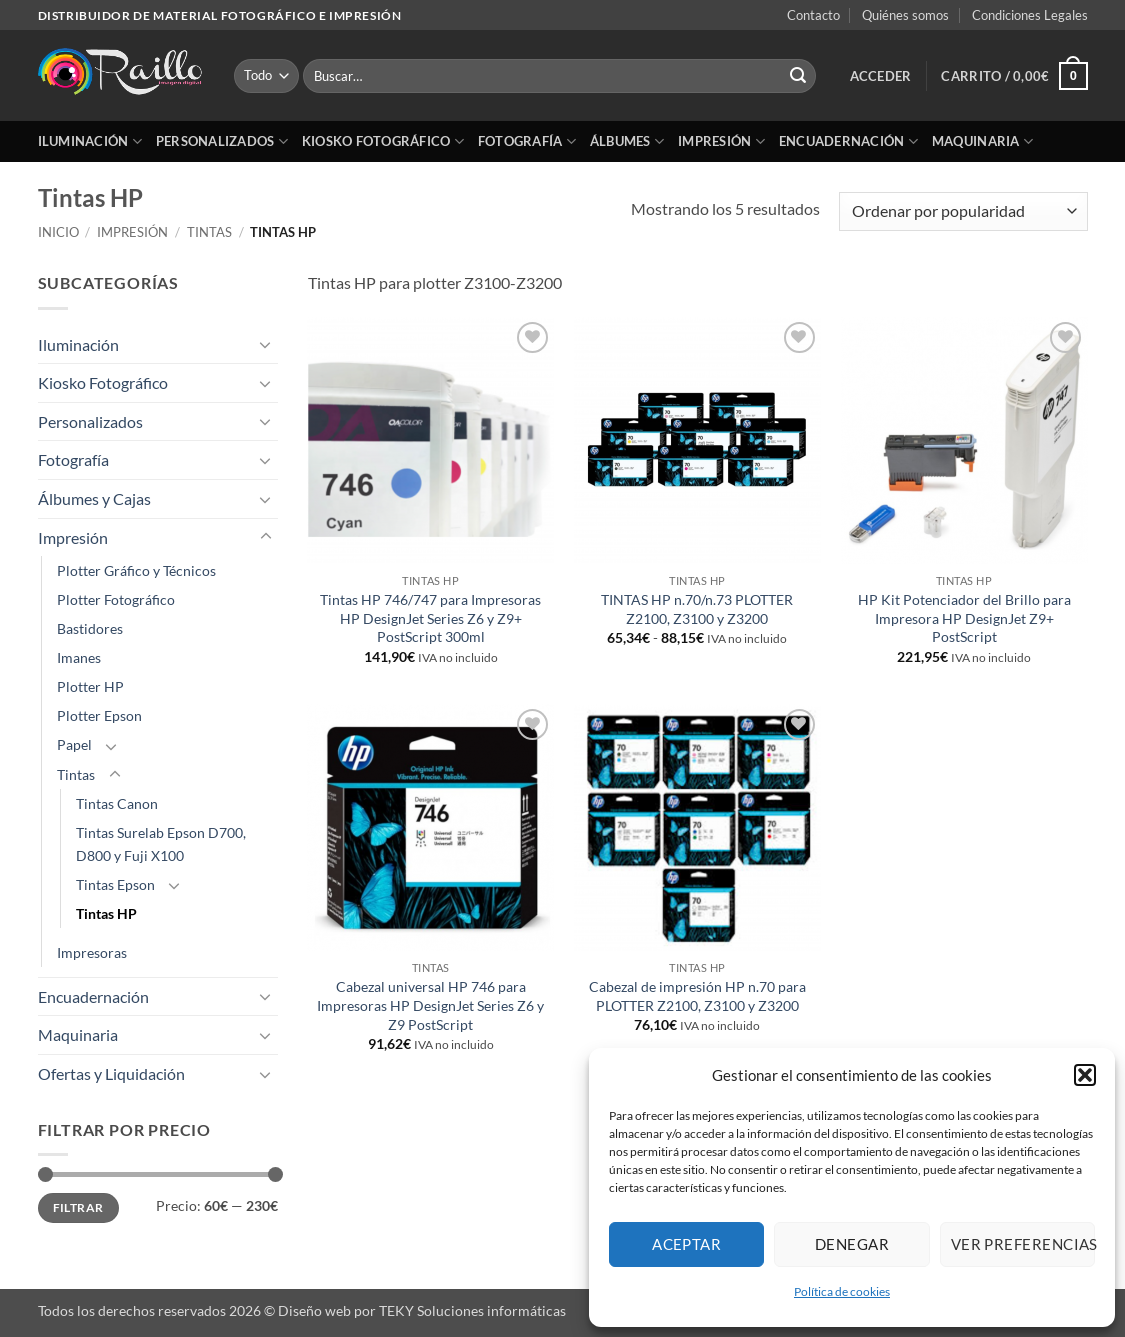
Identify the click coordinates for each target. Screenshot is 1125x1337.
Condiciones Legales (1030, 15)
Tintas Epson (115, 884)
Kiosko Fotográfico (383, 141)
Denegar (852, 1244)
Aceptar (686, 1244)
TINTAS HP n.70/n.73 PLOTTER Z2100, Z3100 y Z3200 (697, 609)
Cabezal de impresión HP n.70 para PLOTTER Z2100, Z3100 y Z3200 (697, 996)
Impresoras (92, 952)
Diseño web (314, 1310)
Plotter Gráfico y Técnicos (136, 570)
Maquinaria (982, 141)
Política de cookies (842, 1291)
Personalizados (222, 141)
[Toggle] (266, 344)
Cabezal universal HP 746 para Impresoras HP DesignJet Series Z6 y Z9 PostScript (430, 1005)
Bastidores (90, 628)
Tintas (209, 232)
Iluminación (90, 141)
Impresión (721, 141)
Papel (74, 744)
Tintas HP (106, 913)
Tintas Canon (117, 803)
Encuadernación (848, 141)
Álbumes (627, 141)
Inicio (58, 232)
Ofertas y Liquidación (111, 1073)
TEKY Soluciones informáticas (472, 1310)
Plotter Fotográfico (116, 599)
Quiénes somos (905, 15)
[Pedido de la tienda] (963, 211)
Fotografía (527, 141)
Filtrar (78, 1207)
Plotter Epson (99, 715)
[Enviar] (798, 76)
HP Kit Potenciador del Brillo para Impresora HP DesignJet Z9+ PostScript (964, 618)
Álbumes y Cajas (94, 498)
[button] (1085, 1075)
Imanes (79, 657)
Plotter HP (90, 686)
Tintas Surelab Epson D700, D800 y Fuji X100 (161, 844)
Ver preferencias (1023, 1244)
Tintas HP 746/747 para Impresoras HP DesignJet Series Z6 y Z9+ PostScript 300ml (430, 618)
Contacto (813, 15)
